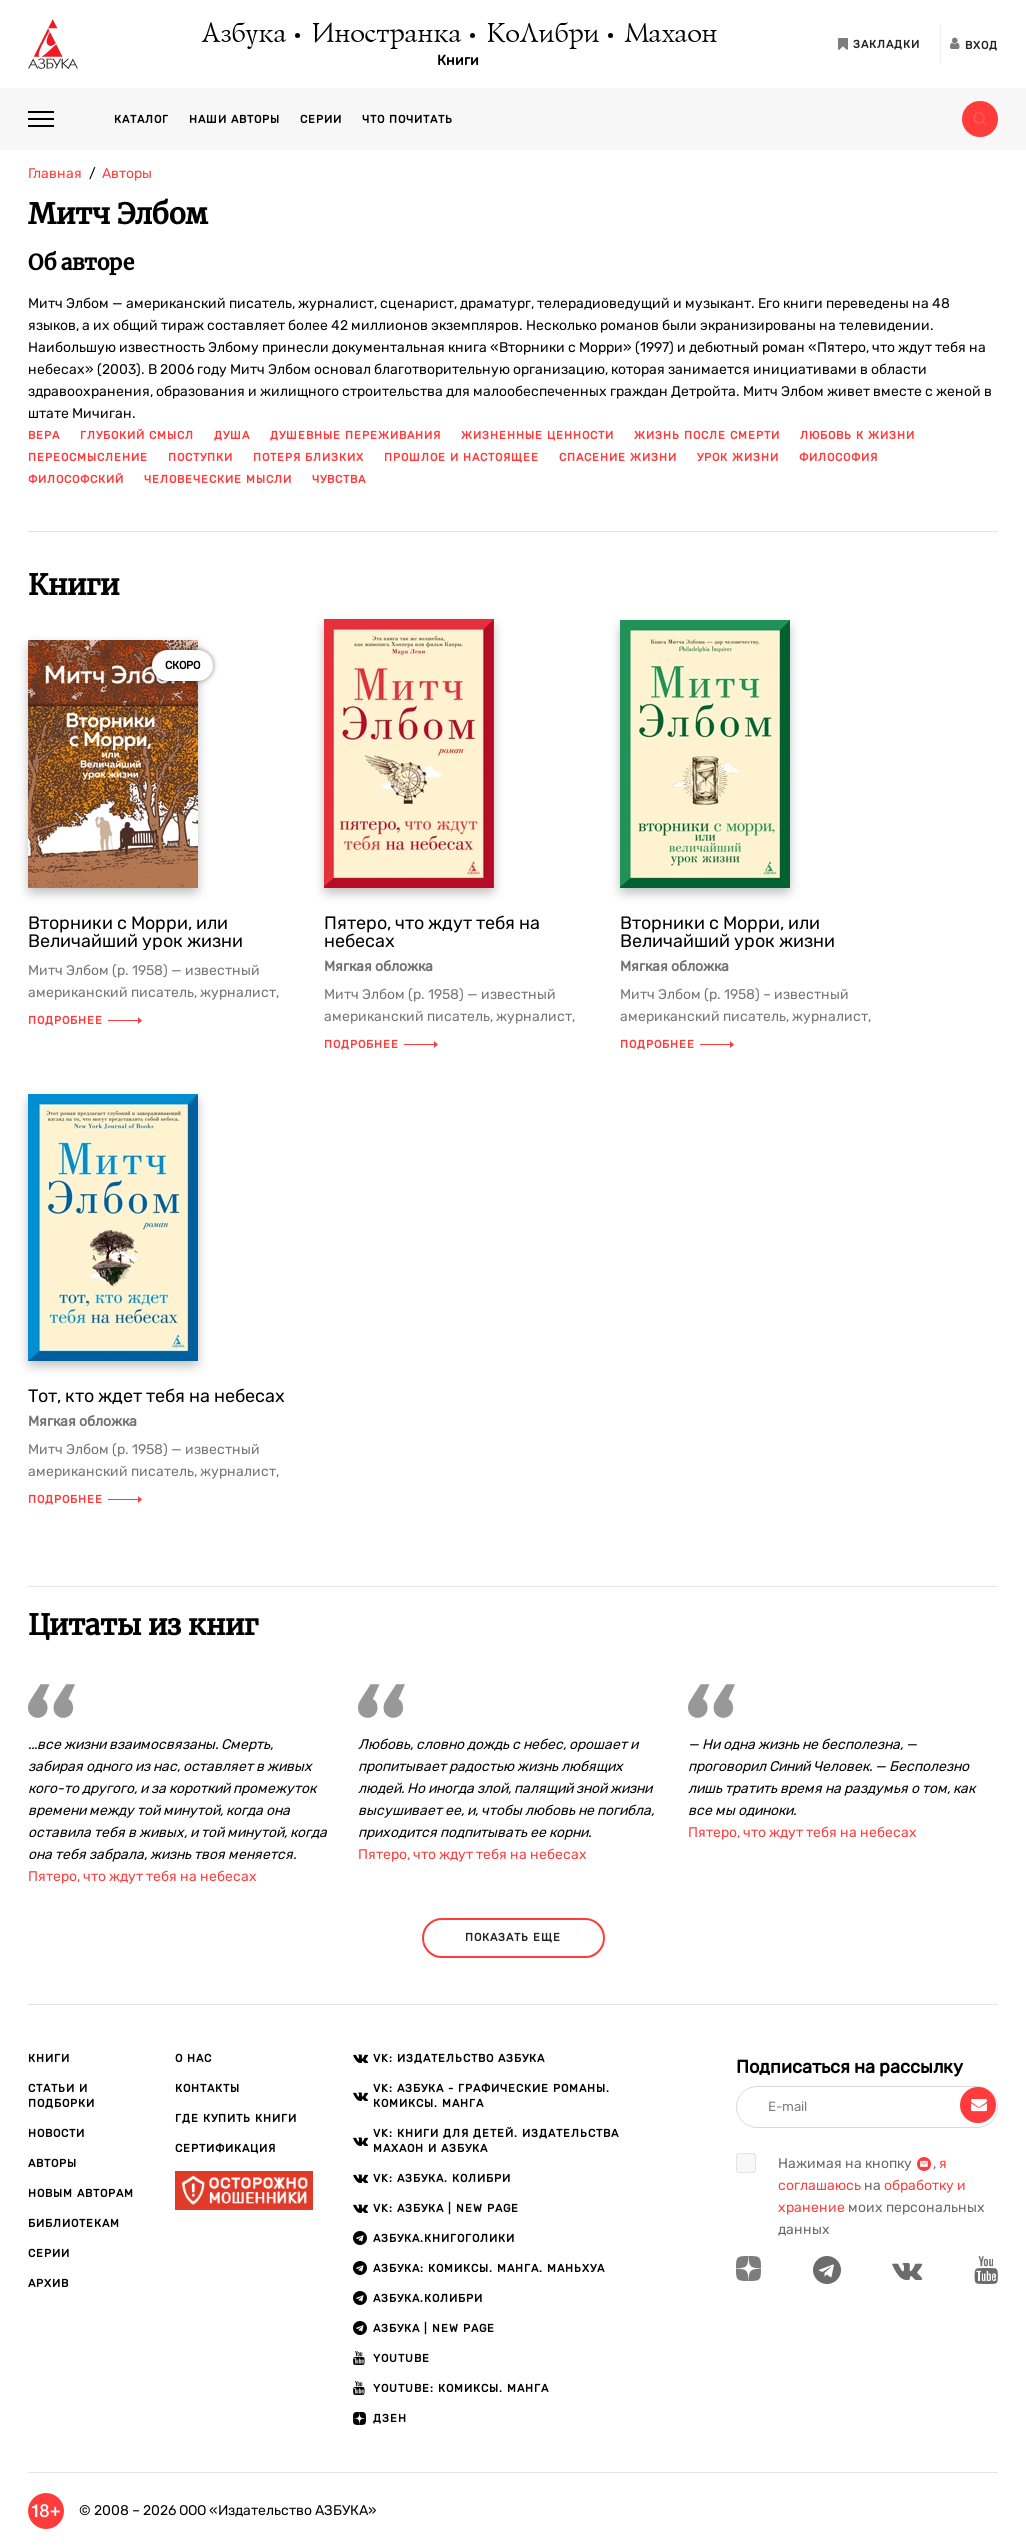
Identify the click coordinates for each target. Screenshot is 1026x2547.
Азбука (242, 35)
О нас (193, 2058)
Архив (48, 2283)
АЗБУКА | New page (434, 2328)
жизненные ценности (537, 435)
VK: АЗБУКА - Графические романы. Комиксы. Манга (491, 2096)
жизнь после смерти (707, 435)
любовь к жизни (857, 435)
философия (838, 457)
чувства (339, 479)
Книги (458, 61)
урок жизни (738, 457)
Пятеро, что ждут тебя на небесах (432, 932)
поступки (200, 457)
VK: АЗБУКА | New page (446, 2208)
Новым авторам (81, 2193)
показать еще (513, 1937)
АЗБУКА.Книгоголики (444, 2238)
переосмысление (88, 457)
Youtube (401, 2358)
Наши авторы (234, 119)
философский (76, 479)
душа (232, 435)
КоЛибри (541, 35)
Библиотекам (74, 2223)
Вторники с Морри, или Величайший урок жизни (135, 932)
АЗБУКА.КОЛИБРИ (428, 2298)
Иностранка (385, 35)
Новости (56, 2133)
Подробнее (85, 1020)
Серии (321, 119)
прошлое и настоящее (461, 457)
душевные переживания (355, 435)
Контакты (207, 2088)
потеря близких (308, 457)
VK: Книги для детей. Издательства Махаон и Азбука (496, 2141)
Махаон (669, 35)
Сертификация (225, 2148)
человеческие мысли (218, 479)
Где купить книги (236, 2118)
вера (44, 435)
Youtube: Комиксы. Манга (461, 2388)
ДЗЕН (390, 2418)
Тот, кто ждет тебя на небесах (156, 1396)
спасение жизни (618, 457)
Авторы (52, 2163)
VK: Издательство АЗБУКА (459, 2058)
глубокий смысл (137, 435)
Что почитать (407, 119)
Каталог (141, 119)
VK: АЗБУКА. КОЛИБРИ (442, 2178)
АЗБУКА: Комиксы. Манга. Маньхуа (489, 2268)
